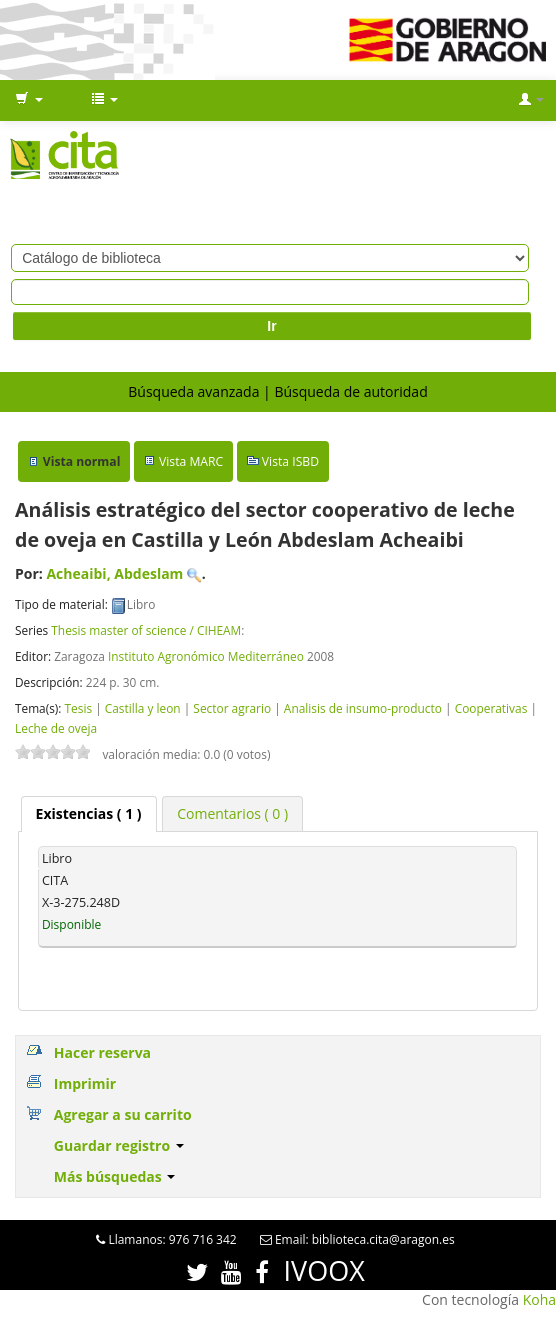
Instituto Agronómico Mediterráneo (206, 656)
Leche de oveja (56, 728)
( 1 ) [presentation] (89, 813)
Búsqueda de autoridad (350, 391)
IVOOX (324, 1270)
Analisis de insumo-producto (363, 708)
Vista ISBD (290, 461)
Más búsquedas (115, 1176)
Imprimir (85, 1083)
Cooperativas (491, 708)
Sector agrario (232, 708)
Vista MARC (191, 461)
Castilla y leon (143, 708)
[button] (29, 100)
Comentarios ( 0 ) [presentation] (232, 813)
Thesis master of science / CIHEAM (146, 630)
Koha (539, 1299)
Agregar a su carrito (123, 1114)
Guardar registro (119, 1145)
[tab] (89, 814)
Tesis (78, 708)
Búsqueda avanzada (193, 391)
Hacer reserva (102, 1052)
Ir (271, 326)
